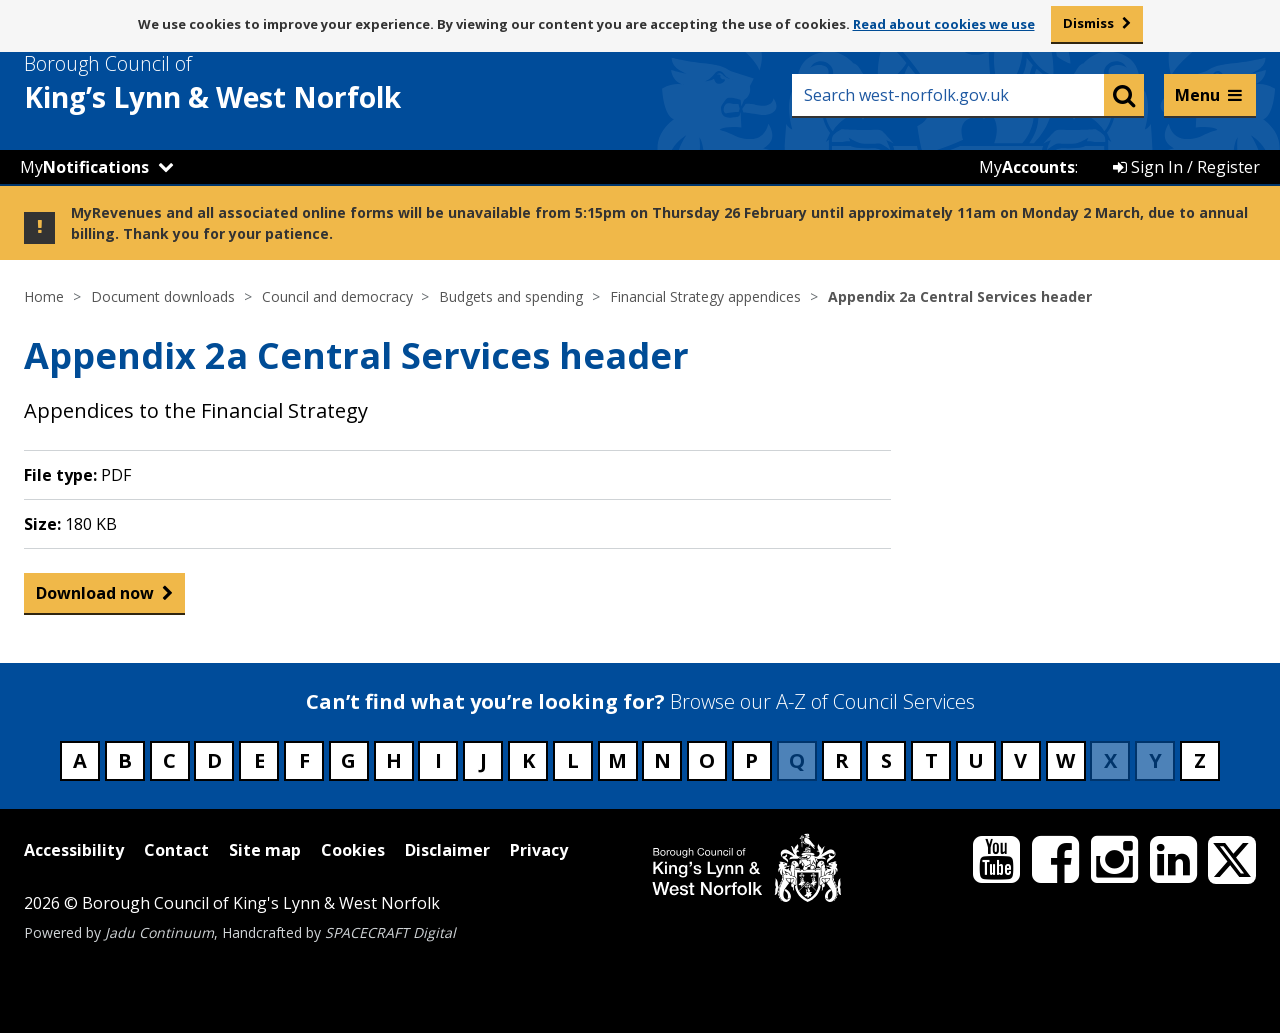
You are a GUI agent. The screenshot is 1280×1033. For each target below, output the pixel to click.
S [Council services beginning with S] (886, 760)
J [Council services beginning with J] (483, 760)
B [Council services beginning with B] (125, 760)
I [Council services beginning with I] (438, 760)
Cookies (353, 850)
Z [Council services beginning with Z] (1200, 760)
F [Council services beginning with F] (304, 760)
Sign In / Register (1186, 167)
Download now (95, 597)
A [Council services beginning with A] (80, 760)
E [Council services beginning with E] (259, 760)
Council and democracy (337, 296)
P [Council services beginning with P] (751, 760)
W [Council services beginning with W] (1065, 760)
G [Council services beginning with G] (348, 760)
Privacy (539, 850)
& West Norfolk (249, 83)
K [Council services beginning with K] (528, 760)
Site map (265, 850)
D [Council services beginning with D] (214, 760)
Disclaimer (447, 850)
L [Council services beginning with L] (573, 760)
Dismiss (1088, 23)
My (84, 167)
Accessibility (74, 850)
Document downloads (163, 296)
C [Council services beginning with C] (169, 760)
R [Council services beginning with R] (842, 760)
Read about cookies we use (944, 24)
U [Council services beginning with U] (976, 760)
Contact (176, 850)
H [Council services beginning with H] (394, 760)
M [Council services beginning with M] (617, 760)
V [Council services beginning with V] (1020, 760)
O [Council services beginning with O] (707, 760)
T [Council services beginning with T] (931, 760)
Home (44, 296)
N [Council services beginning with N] (662, 760)
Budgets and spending (511, 296)
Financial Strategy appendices (705, 296)
